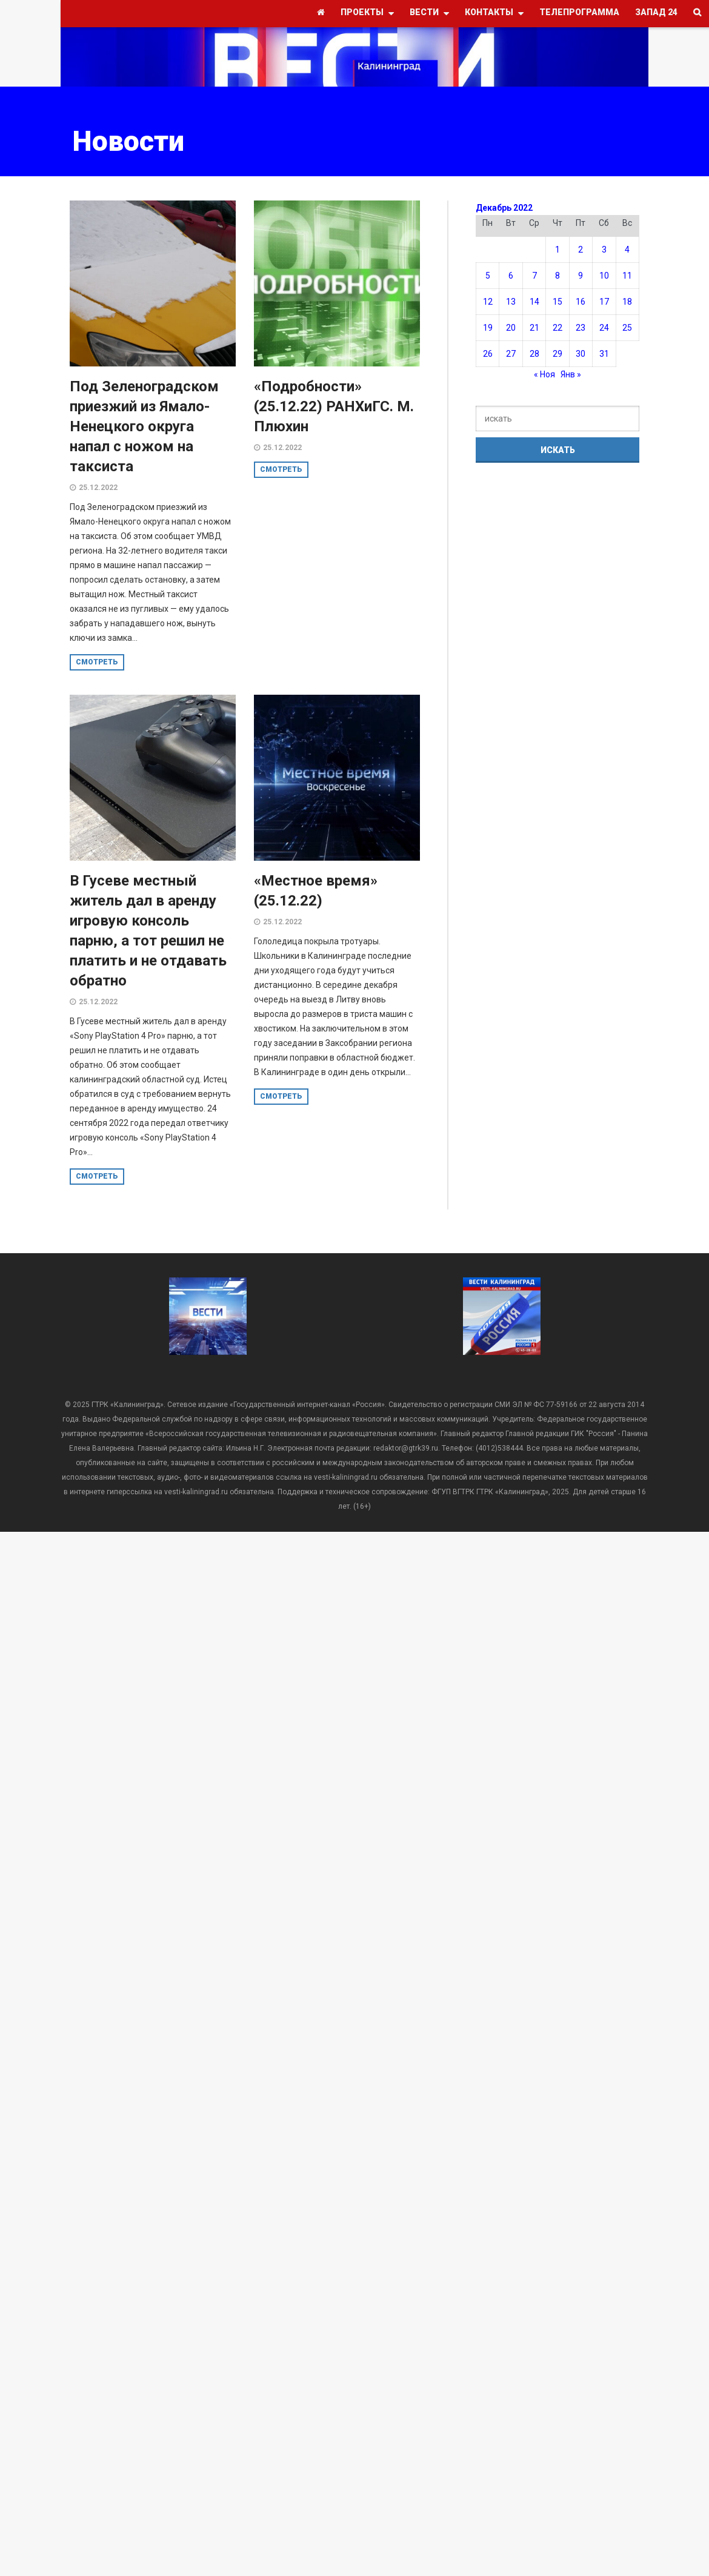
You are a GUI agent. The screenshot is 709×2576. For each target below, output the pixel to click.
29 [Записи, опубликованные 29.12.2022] (557, 354)
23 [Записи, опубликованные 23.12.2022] (580, 328)
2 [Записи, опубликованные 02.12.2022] (580, 249)
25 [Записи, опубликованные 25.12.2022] (627, 328)
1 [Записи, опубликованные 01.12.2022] (557, 249)
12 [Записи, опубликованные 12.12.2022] (488, 301)
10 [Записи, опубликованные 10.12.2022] (604, 275)
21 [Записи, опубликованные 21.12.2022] (534, 328)
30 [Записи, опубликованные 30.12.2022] (580, 354)
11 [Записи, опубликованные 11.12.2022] (627, 275)
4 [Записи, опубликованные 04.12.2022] (627, 249)
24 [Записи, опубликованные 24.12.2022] (604, 328)
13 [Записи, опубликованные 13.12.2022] (511, 301)
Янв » (571, 374)
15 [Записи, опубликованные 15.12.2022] (557, 301)
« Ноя (544, 374)
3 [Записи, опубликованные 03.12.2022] (604, 249)
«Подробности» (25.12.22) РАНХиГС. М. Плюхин (334, 406)
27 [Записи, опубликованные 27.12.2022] (511, 354)
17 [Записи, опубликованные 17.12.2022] (604, 301)
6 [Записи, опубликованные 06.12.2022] (510, 275)
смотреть (97, 662)
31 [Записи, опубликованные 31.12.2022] (604, 354)
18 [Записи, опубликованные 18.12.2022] (627, 301)
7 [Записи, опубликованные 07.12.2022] (534, 275)
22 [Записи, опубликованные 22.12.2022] (557, 328)
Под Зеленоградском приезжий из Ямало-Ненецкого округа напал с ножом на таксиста (144, 426)
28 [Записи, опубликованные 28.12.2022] (534, 354)
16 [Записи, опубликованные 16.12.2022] (580, 301)
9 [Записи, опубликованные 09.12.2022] (580, 275)
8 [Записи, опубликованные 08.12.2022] (557, 275)
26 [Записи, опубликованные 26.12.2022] (488, 354)
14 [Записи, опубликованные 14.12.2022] (534, 301)
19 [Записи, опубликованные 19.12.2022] (488, 328)
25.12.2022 (98, 487)
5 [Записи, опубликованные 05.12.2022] (487, 275)
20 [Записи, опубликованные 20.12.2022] (511, 328)
